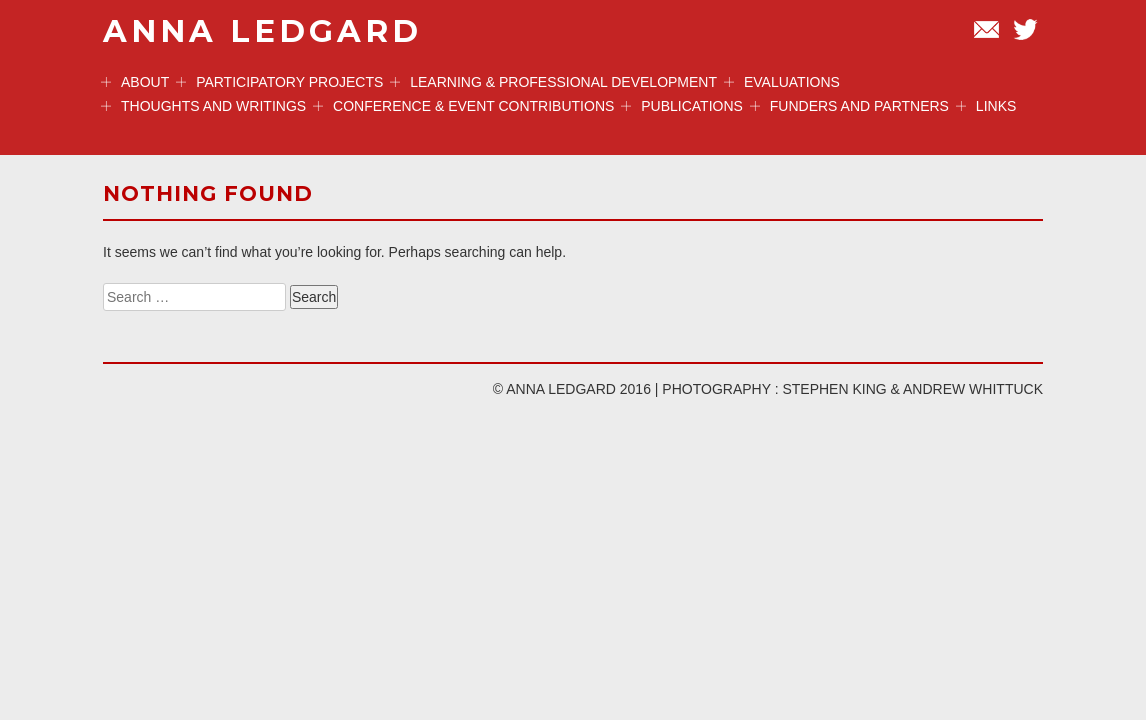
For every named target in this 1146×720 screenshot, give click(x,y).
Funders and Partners (849, 106)
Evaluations (782, 82)
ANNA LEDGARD (262, 31)
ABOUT (135, 82)
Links (986, 106)
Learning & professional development (553, 82)
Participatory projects (279, 82)
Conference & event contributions (463, 106)
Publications (682, 106)
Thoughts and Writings (203, 106)
